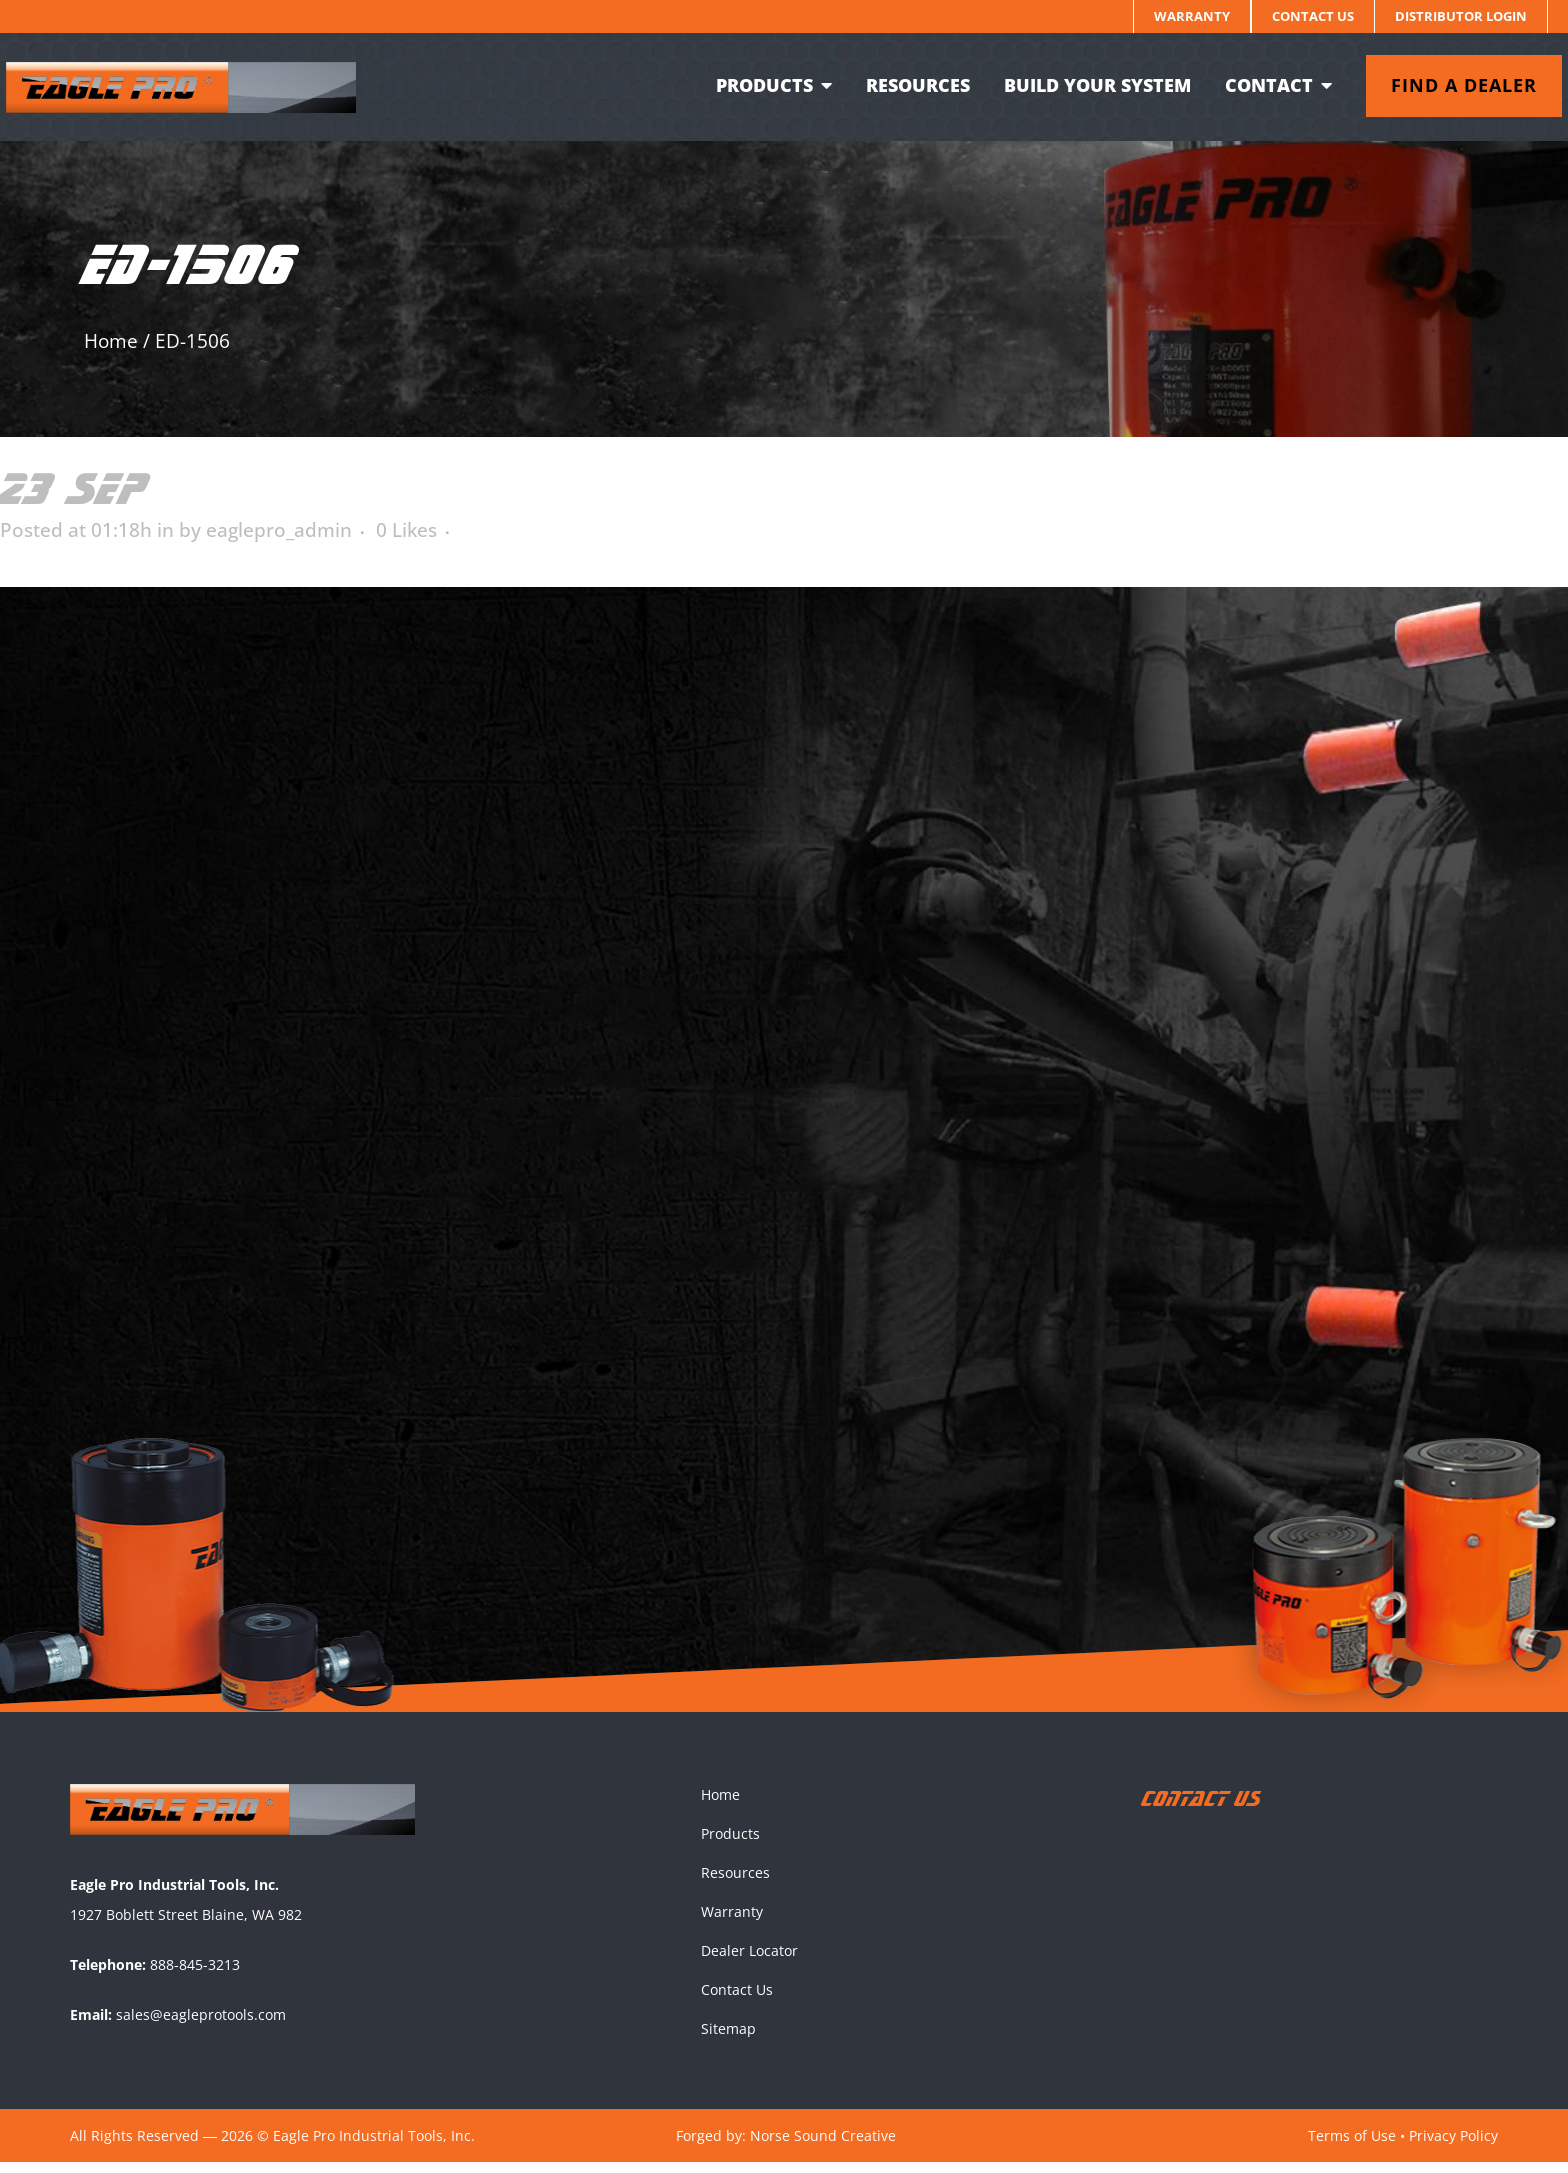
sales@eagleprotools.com (201, 2024)
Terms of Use (1352, 2145)
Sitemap (728, 2039)
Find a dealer (1450, 85)
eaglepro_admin (279, 530)
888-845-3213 (195, 1974)
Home (111, 341)
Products (730, 1844)
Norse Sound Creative (823, 2145)
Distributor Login (1461, 16)
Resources (735, 1883)
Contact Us (1313, 16)
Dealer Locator (749, 1961)
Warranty (1192, 16)
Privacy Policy (1453, 2145)
